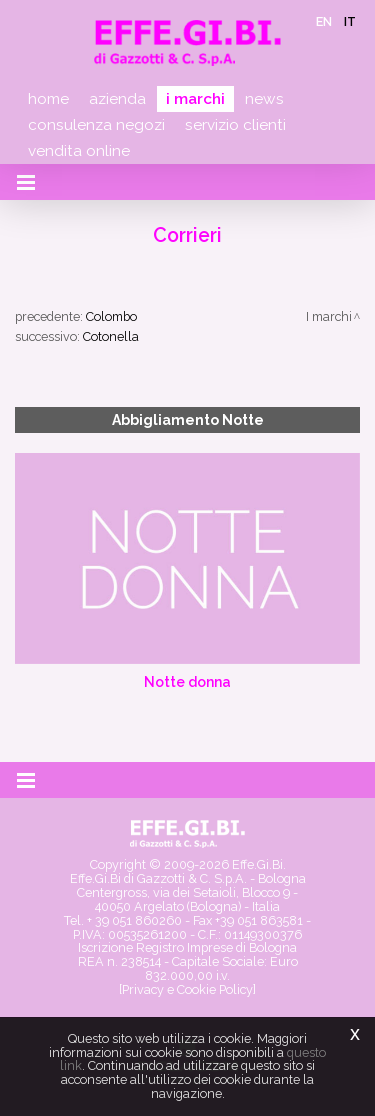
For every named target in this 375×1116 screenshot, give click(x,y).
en (324, 21)
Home (48, 99)
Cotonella (111, 336)
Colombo (111, 316)
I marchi (195, 99)
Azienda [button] (117, 99)
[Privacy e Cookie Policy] (187, 989)
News (264, 99)
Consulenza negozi (96, 125)
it (350, 21)
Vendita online (79, 151)
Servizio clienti (235, 125)
